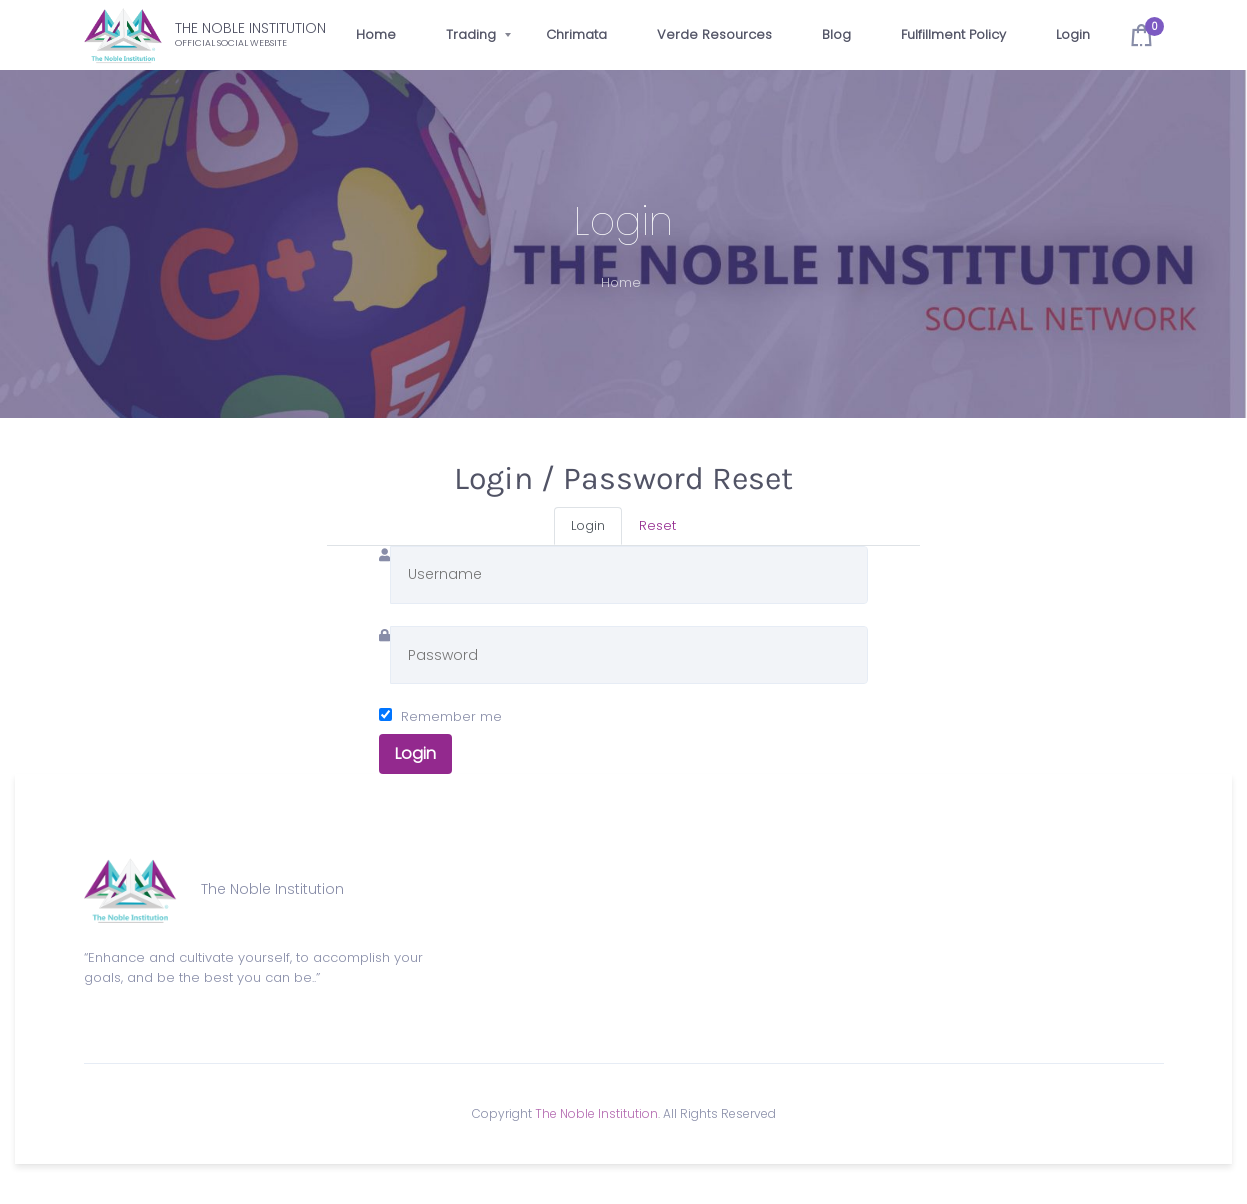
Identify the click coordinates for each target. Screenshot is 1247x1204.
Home (376, 34)
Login (1073, 34)
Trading (471, 34)
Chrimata (576, 34)
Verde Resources (714, 34)
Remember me (451, 716)
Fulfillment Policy (953, 34)
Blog (836, 34)
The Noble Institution (596, 1113)
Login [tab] (588, 525)
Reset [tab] (657, 525)
